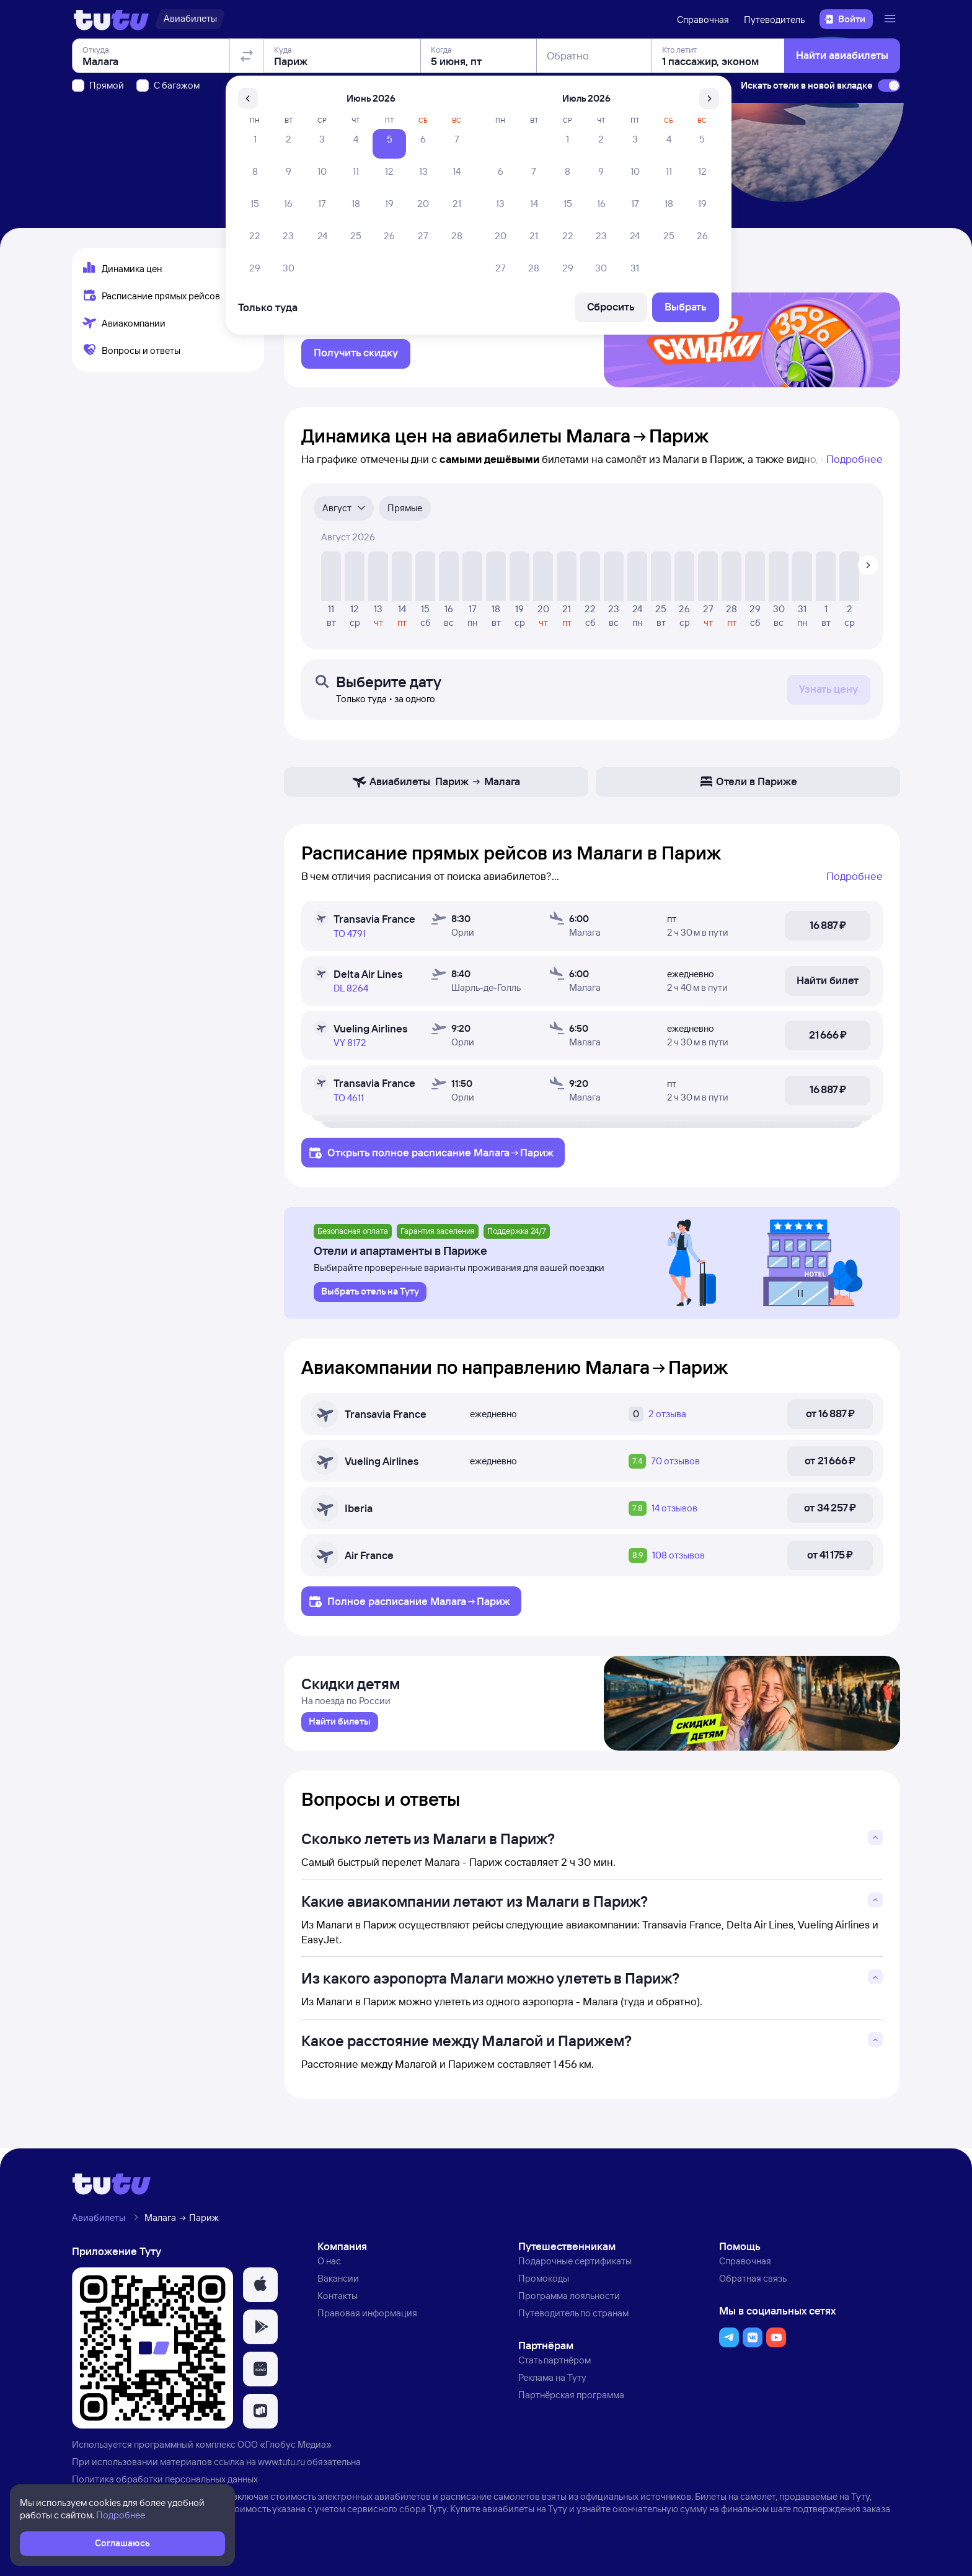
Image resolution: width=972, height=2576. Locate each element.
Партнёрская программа (571, 2401)
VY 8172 (350, 1046)
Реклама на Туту (552, 2383)
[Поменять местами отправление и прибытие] (246, 126)
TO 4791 (350, 937)
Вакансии (338, 2284)
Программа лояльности (569, 2302)
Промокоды (543, 2284)
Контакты (337, 2302)
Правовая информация (367, 2319)
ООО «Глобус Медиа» (284, 2450)
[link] (339, 1728)
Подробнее (854, 461)
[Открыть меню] (891, 19)
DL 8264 (351, 991)
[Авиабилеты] (190, 19)
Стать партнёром (554, 2366)
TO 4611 (349, 1101)
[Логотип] (111, 19)
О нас (329, 2267)
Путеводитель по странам (573, 2319)
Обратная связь (753, 2284)
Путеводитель (774, 19)
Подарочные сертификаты (575, 2267)
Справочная (703, 19)
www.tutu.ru (281, 2468)
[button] (260, 2291)
